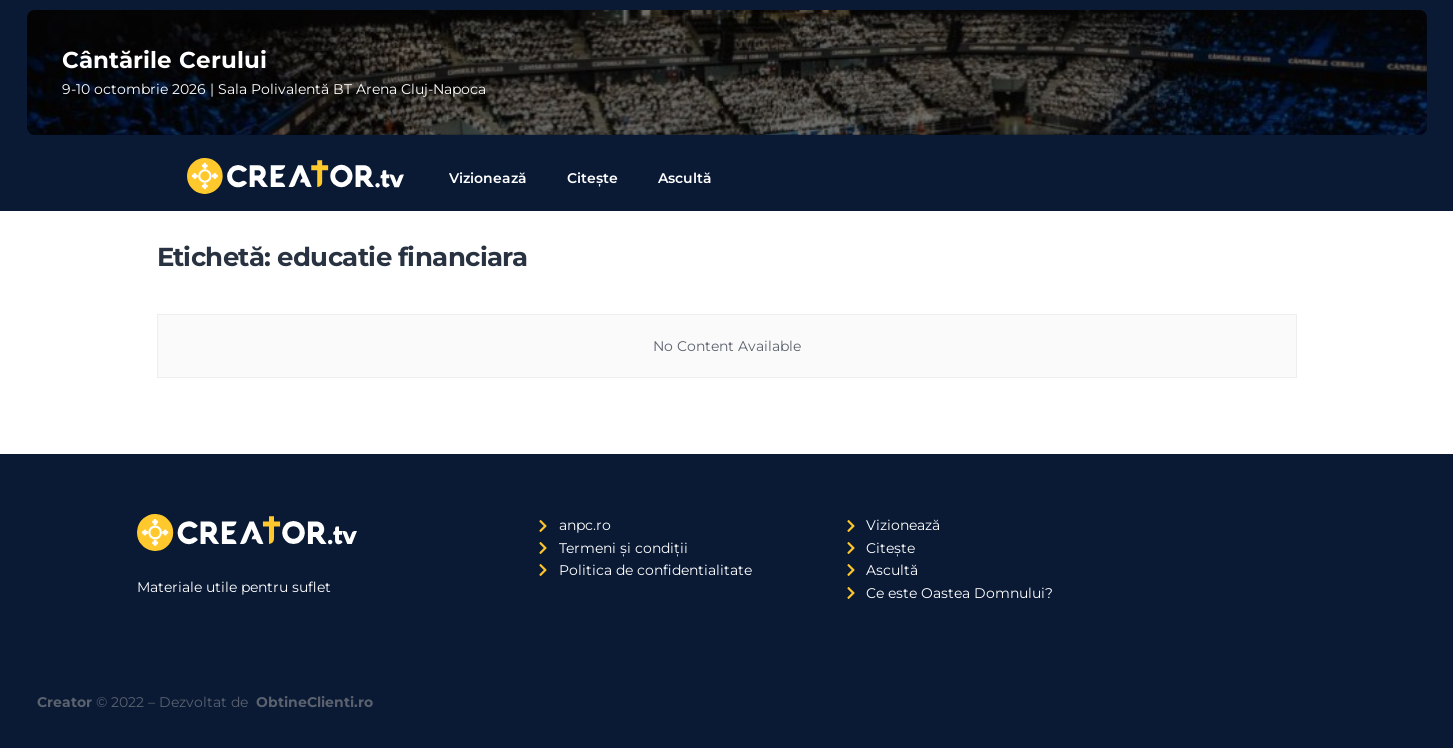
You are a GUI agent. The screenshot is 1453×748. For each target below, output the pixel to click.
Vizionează (488, 178)
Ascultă (685, 178)
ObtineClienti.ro (314, 702)
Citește (592, 178)
